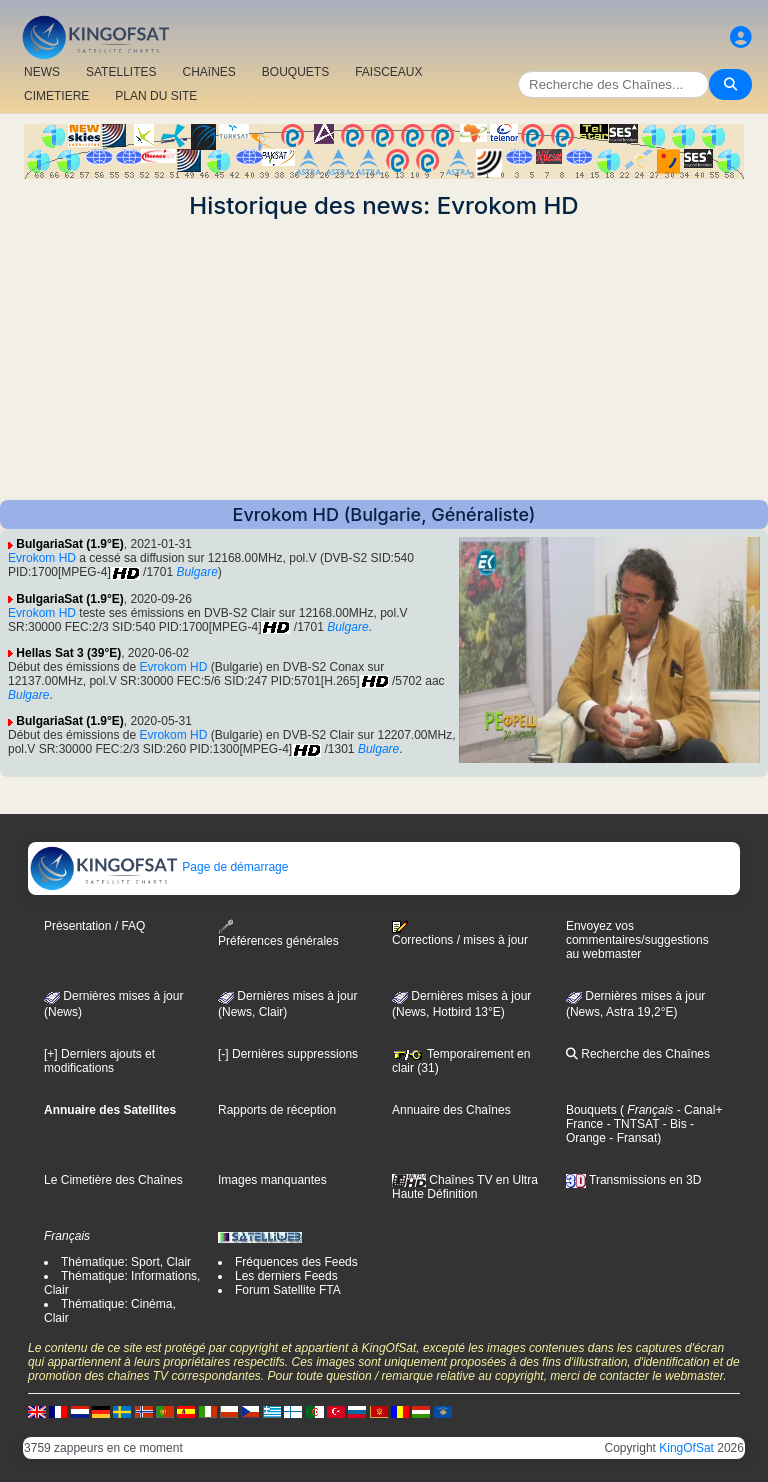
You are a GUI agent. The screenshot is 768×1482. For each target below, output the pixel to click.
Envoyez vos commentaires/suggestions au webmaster (637, 940)
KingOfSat (686, 1448)
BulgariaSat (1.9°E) (70, 544)
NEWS (42, 72)
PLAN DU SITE (156, 96)
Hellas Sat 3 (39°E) (68, 653)
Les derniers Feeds (286, 1276)
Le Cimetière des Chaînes (113, 1180)
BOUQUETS (295, 72)
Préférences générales (278, 933)
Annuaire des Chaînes (451, 1110)
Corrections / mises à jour (460, 934)
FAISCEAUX (388, 72)
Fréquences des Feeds (296, 1262)
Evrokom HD (42, 558)
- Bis (672, 1124)
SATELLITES (121, 72)
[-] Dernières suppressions (288, 1054)
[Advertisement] (384, 360)
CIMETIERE (56, 96)
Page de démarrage (158, 867)
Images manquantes (272, 1180)
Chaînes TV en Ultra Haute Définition (465, 1187)
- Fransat (631, 1138)
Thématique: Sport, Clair (126, 1262)
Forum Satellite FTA (288, 1290)
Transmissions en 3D (633, 1180)
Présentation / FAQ (94, 926)
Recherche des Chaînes (638, 1054)
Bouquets (591, 1110)
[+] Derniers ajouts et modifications (99, 1061)
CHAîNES (208, 72)
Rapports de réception (277, 1110)
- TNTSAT (631, 1124)
